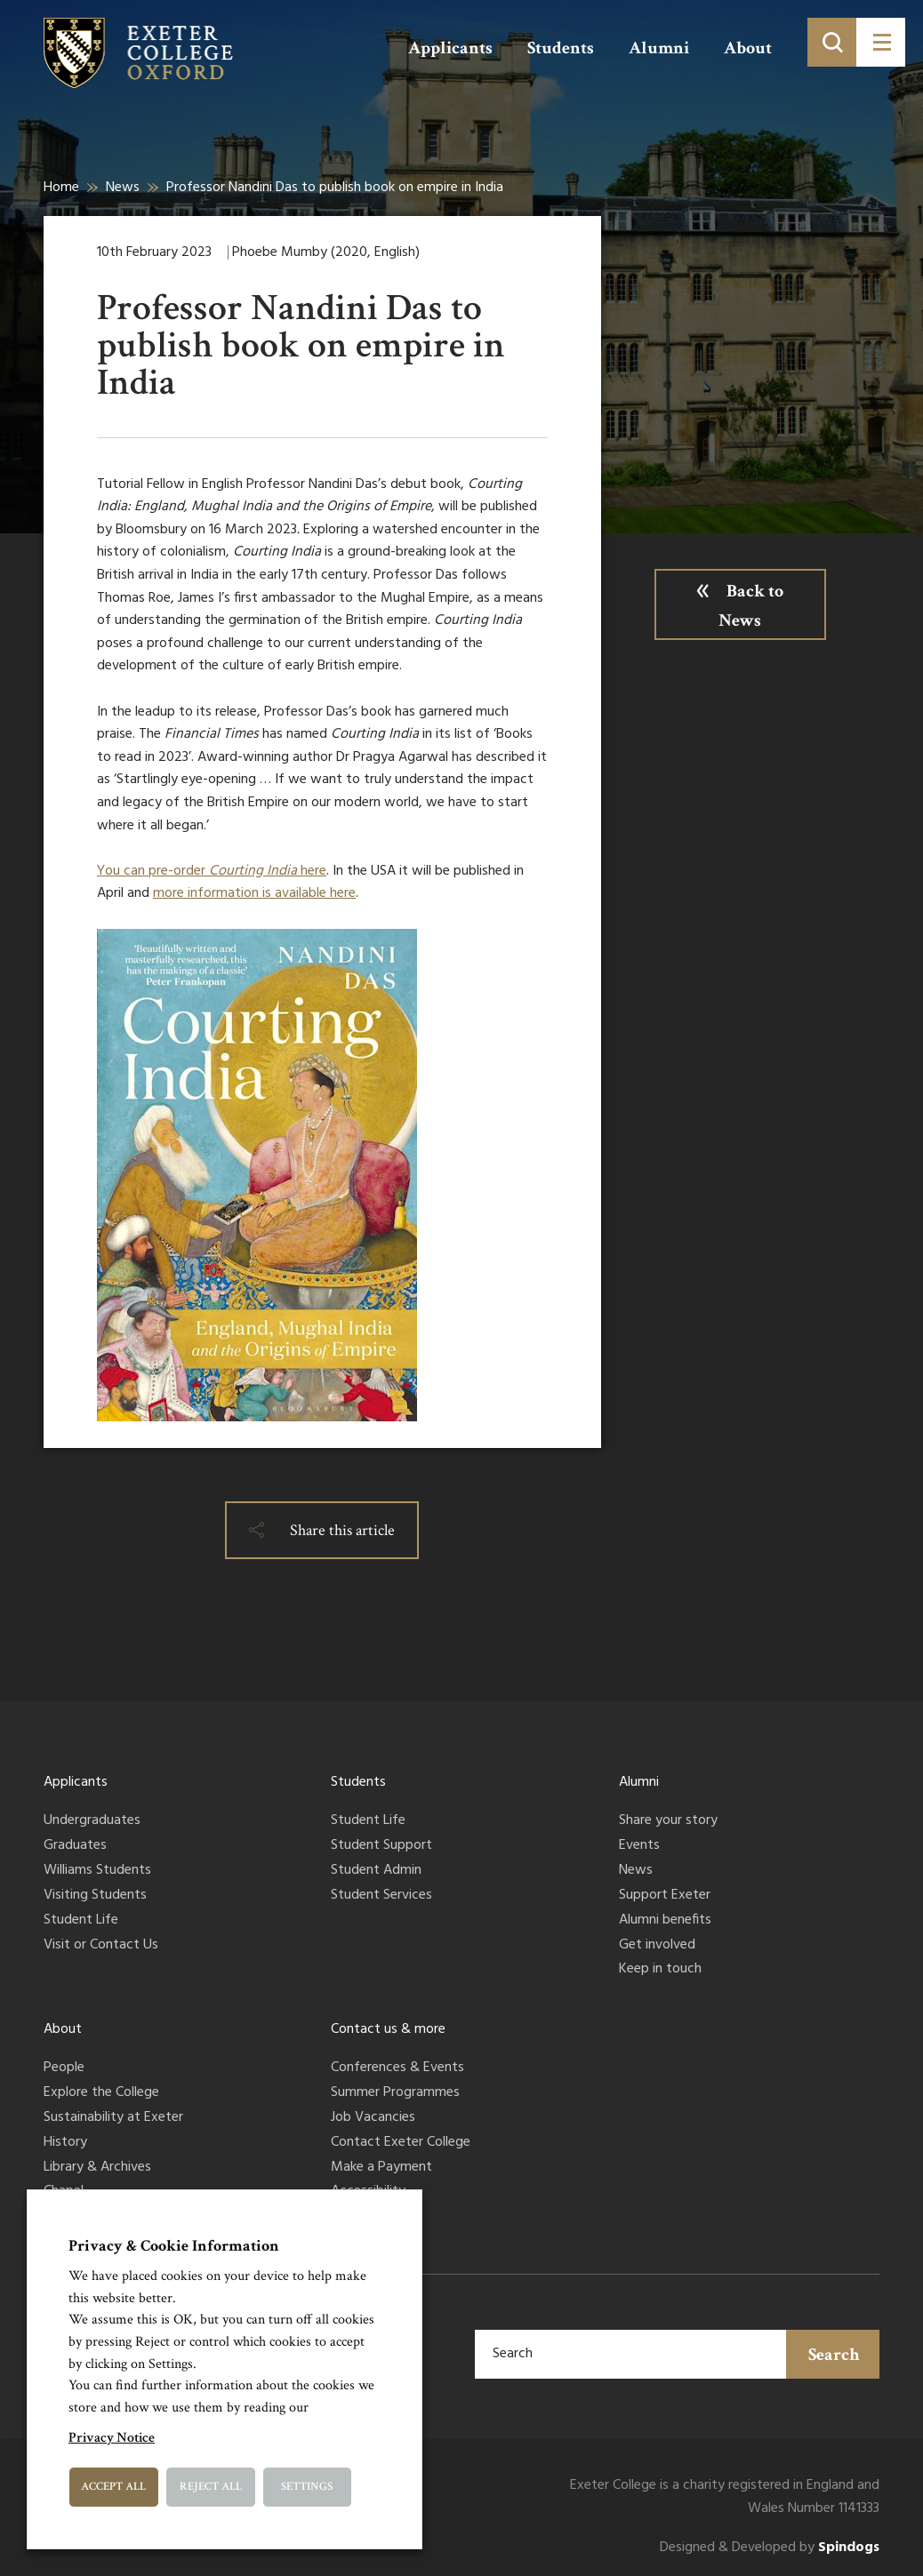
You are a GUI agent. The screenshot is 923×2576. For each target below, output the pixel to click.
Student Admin (376, 1871)
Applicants (450, 48)
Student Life (81, 1921)
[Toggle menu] (880, 42)
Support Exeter (664, 1896)
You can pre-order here (211, 871)
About (748, 48)
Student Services (381, 1896)
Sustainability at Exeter (113, 2118)
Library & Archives (97, 2168)
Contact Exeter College (400, 2143)
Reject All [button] (211, 2486)
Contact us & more (388, 2029)
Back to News (750, 606)
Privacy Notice (111, 2437)
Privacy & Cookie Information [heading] (173, 2246)
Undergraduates (92, 1821)
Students (560, 48)
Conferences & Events (397, 2068)
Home (61, 187)
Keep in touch (660, 1969)
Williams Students (97, 1871)
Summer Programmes (395, 2093)
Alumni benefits (665, 1921)
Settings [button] (307, 2486)
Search (834, 2354)
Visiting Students (95, 1896)
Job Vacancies (373, 2118)
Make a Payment (381, 2168)
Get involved (657, 1945)
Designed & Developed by (769, 2548)
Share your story (668, 1821)
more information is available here (254, 893)
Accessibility (368, 2192)
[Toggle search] (831, 42)
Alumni (659, 48)
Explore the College (101, 2093)
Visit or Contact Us (101, 1945)
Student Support (381, 1846)
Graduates (75, 1846)
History (65, 2143)
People (64, 2068)
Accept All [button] (113, 2486)
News (123, 187)
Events (639, 1846)
